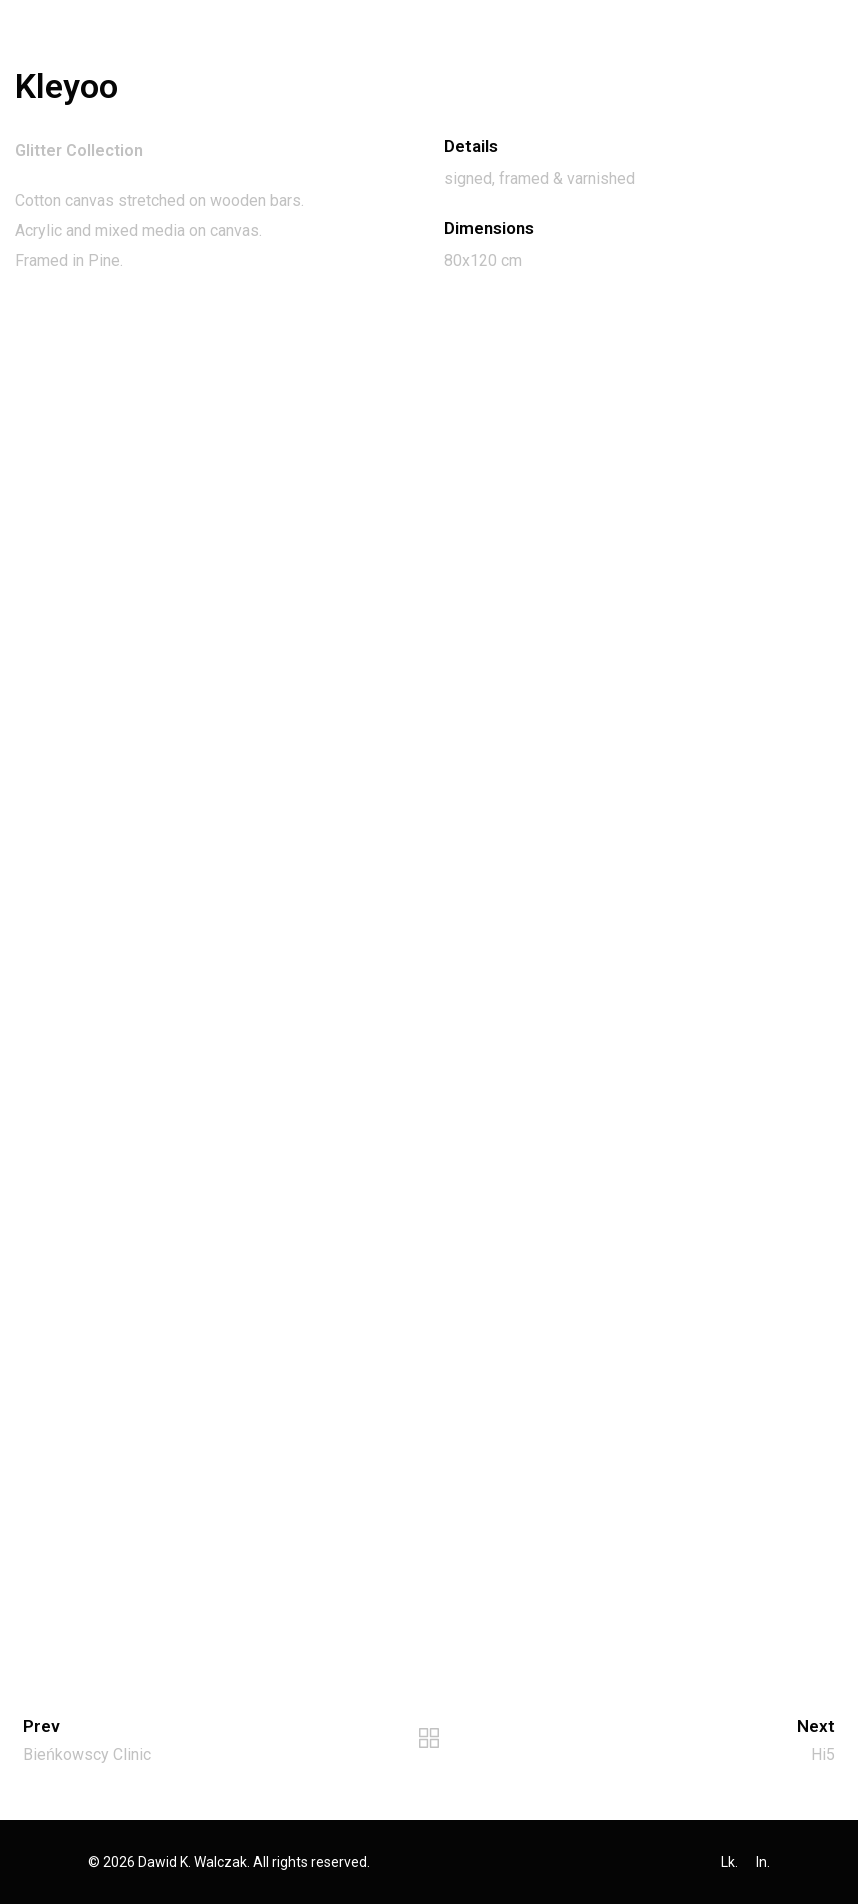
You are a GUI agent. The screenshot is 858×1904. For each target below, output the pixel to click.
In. (763, 1862)
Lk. (729, 1862)
